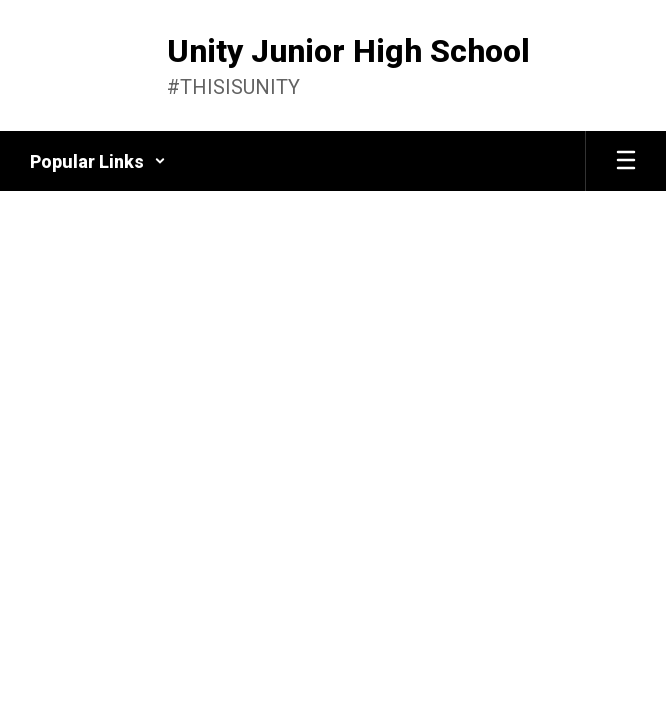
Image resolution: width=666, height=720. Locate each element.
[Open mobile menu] (626, 161)
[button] (98, 161)
